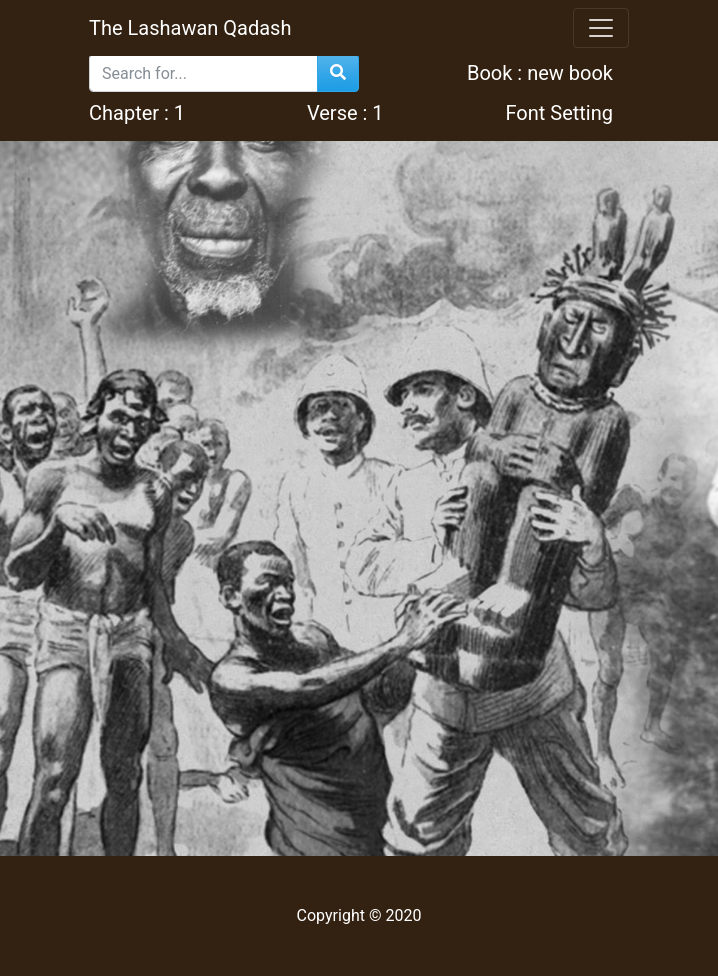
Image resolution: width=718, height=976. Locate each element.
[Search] (203, 73)
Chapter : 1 (137, 113)
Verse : (345, 113)
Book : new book (537, 73)
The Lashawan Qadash (190, 28)
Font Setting (559, 113)
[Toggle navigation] (601, 28)
